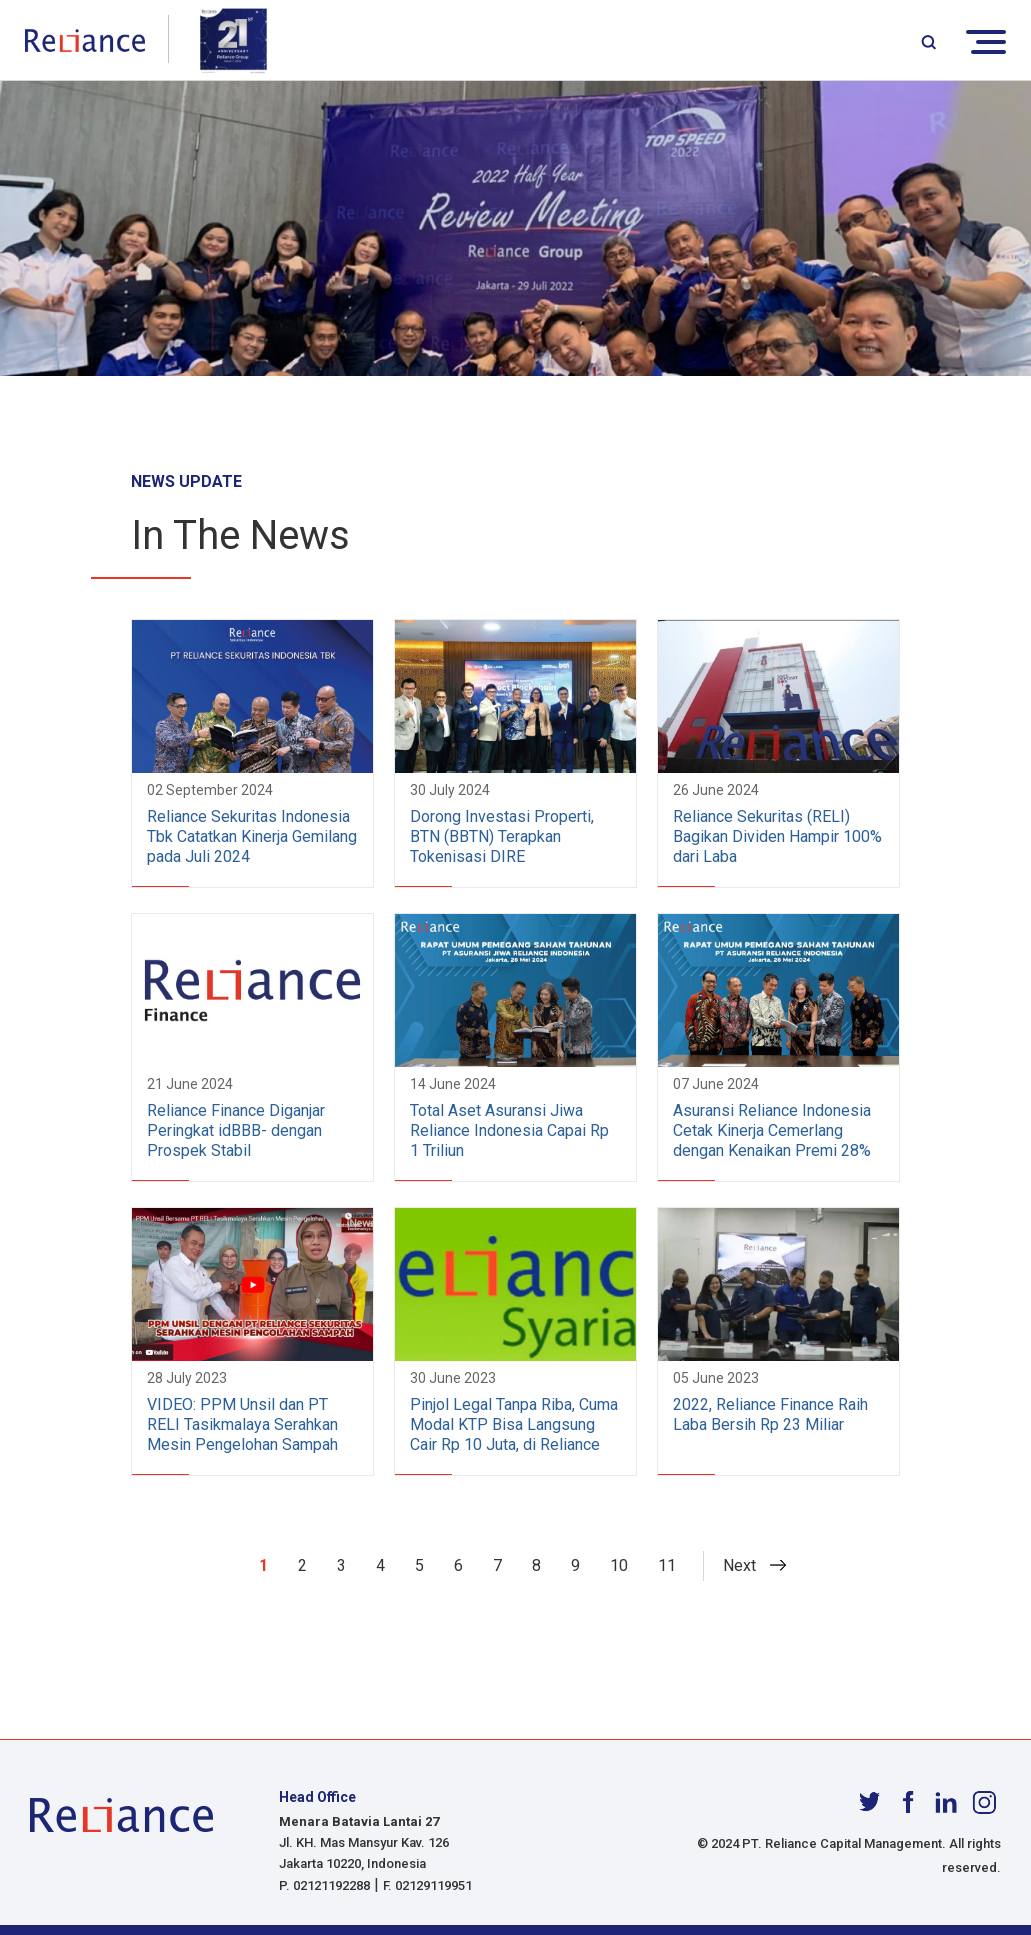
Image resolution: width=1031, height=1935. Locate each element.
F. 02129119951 (427, 1885)
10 (619, 1565)
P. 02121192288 (324, 1885)
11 (667, 1565)
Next (739, 1565)
